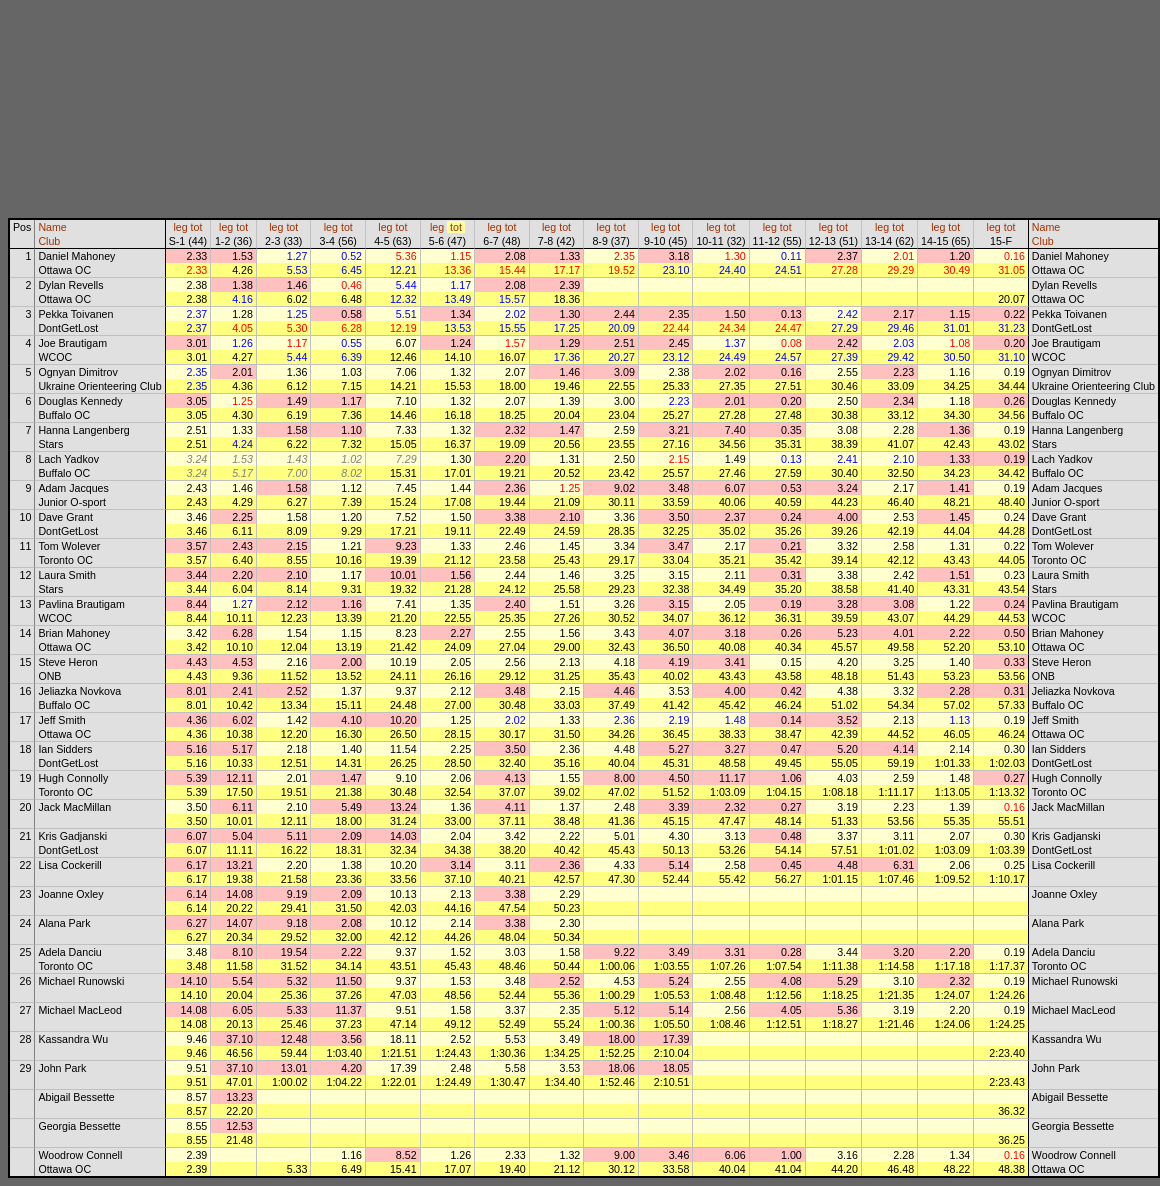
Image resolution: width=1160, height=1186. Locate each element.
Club (49, 241)
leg (180, 227)
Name (52, 227)
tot (197, 227)
